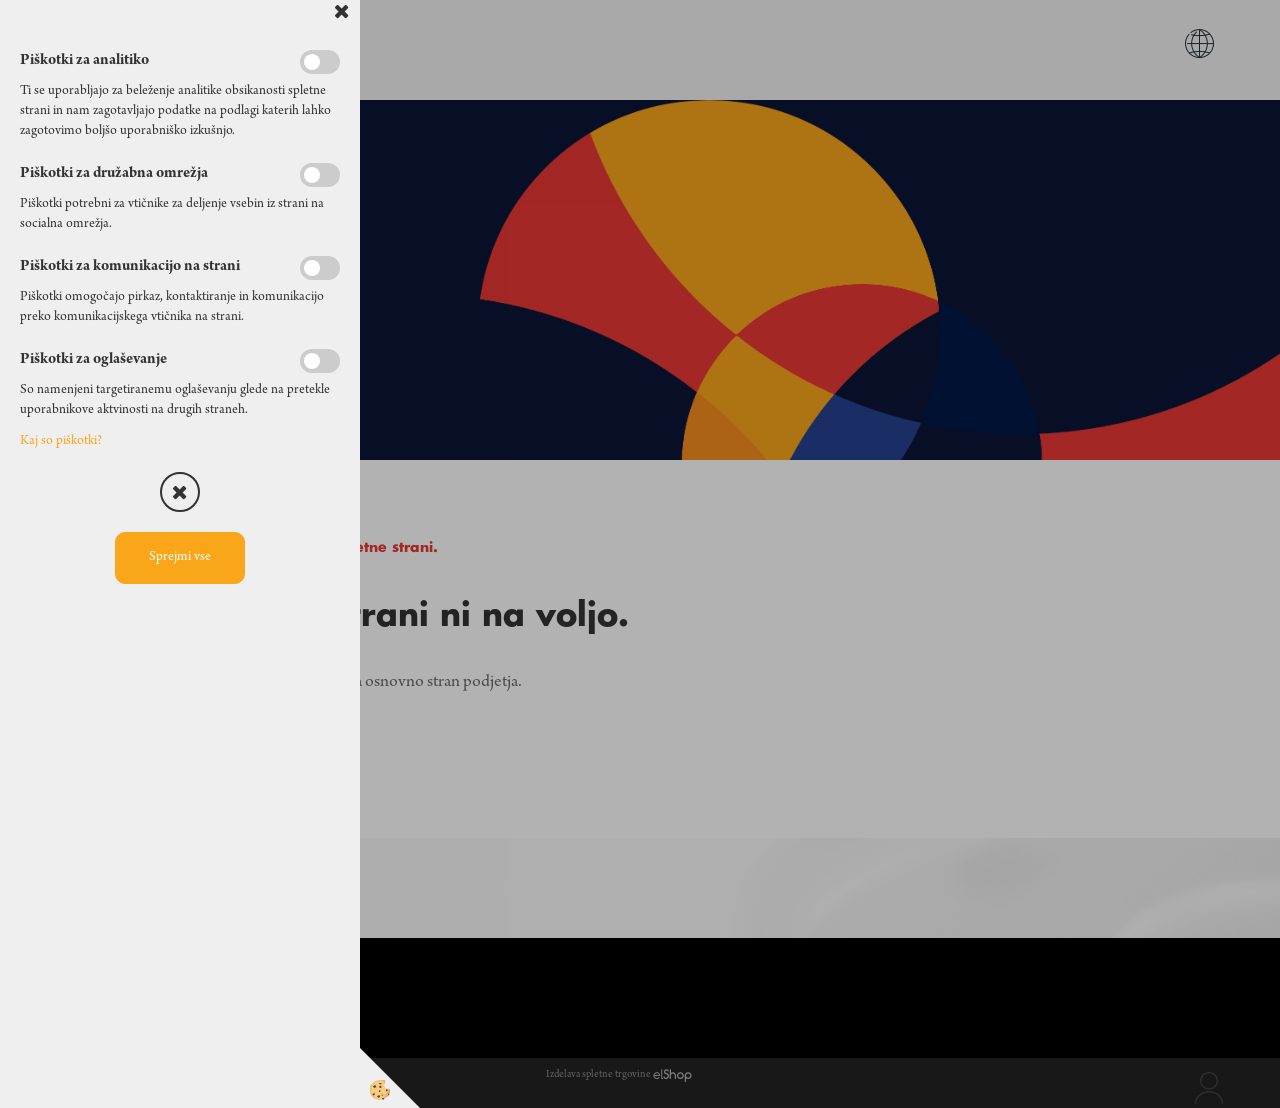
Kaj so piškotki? (61, 442)
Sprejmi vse (180, 558)
